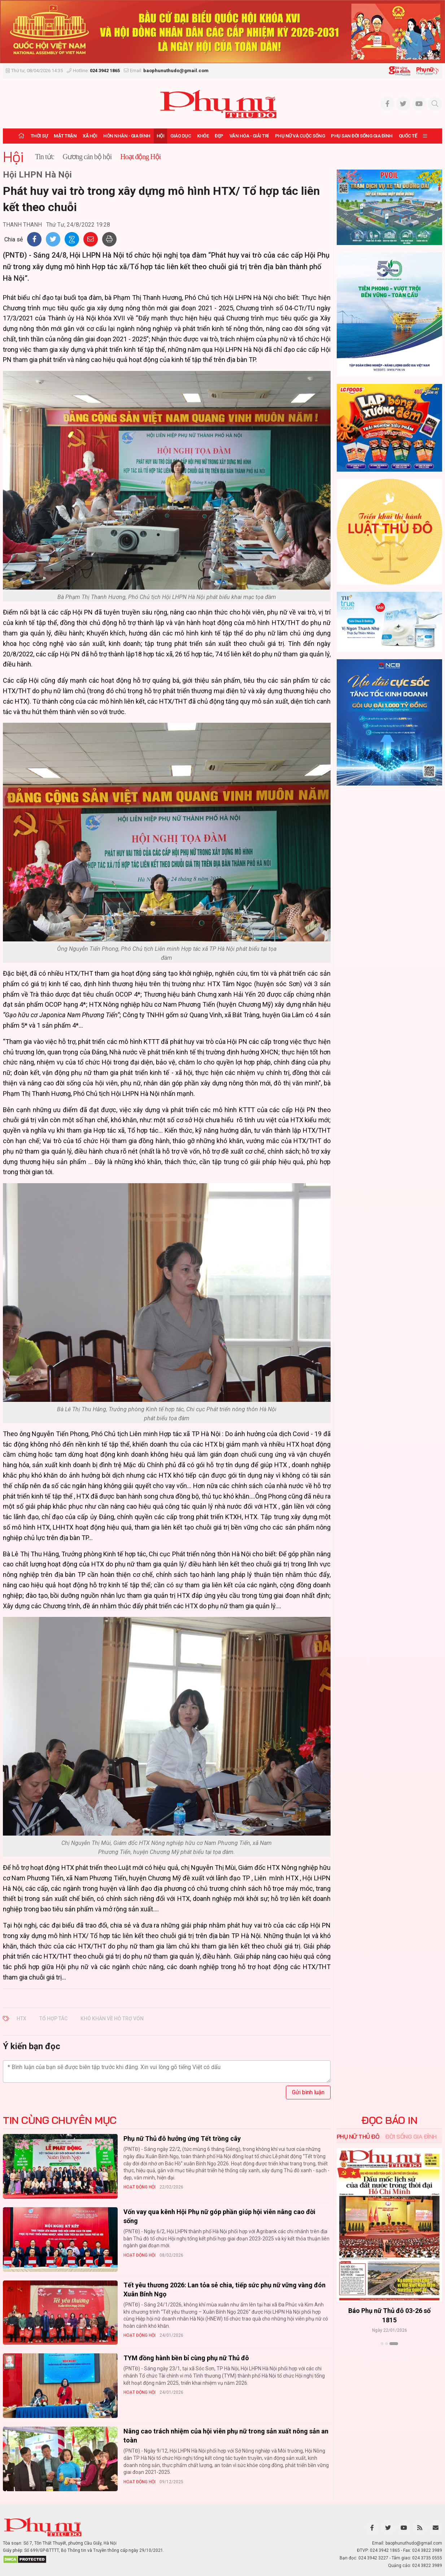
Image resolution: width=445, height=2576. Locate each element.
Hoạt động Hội (139, 2187)
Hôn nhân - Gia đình (126, 136)
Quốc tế (408, 136)
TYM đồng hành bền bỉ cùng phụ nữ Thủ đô (186, 2358)
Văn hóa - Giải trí (249, 136)
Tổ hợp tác (53, 2018)
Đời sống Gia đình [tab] (411, 2136)
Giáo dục (180, 136)
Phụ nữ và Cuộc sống (300, 136)
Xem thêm (389, 2356)
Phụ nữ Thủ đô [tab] (358, 2136)
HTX (21, 2018)
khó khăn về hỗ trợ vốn (112, 2018)
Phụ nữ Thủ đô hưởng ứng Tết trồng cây (182, 2138)
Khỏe (203, 136)
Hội (161, 136)
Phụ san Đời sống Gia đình (362, 136)
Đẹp (219, 136)
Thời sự (39, 136)
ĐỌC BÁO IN (389, 2120)
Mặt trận (65, 136)
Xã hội (90, 136)
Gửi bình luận (308, 2092)
